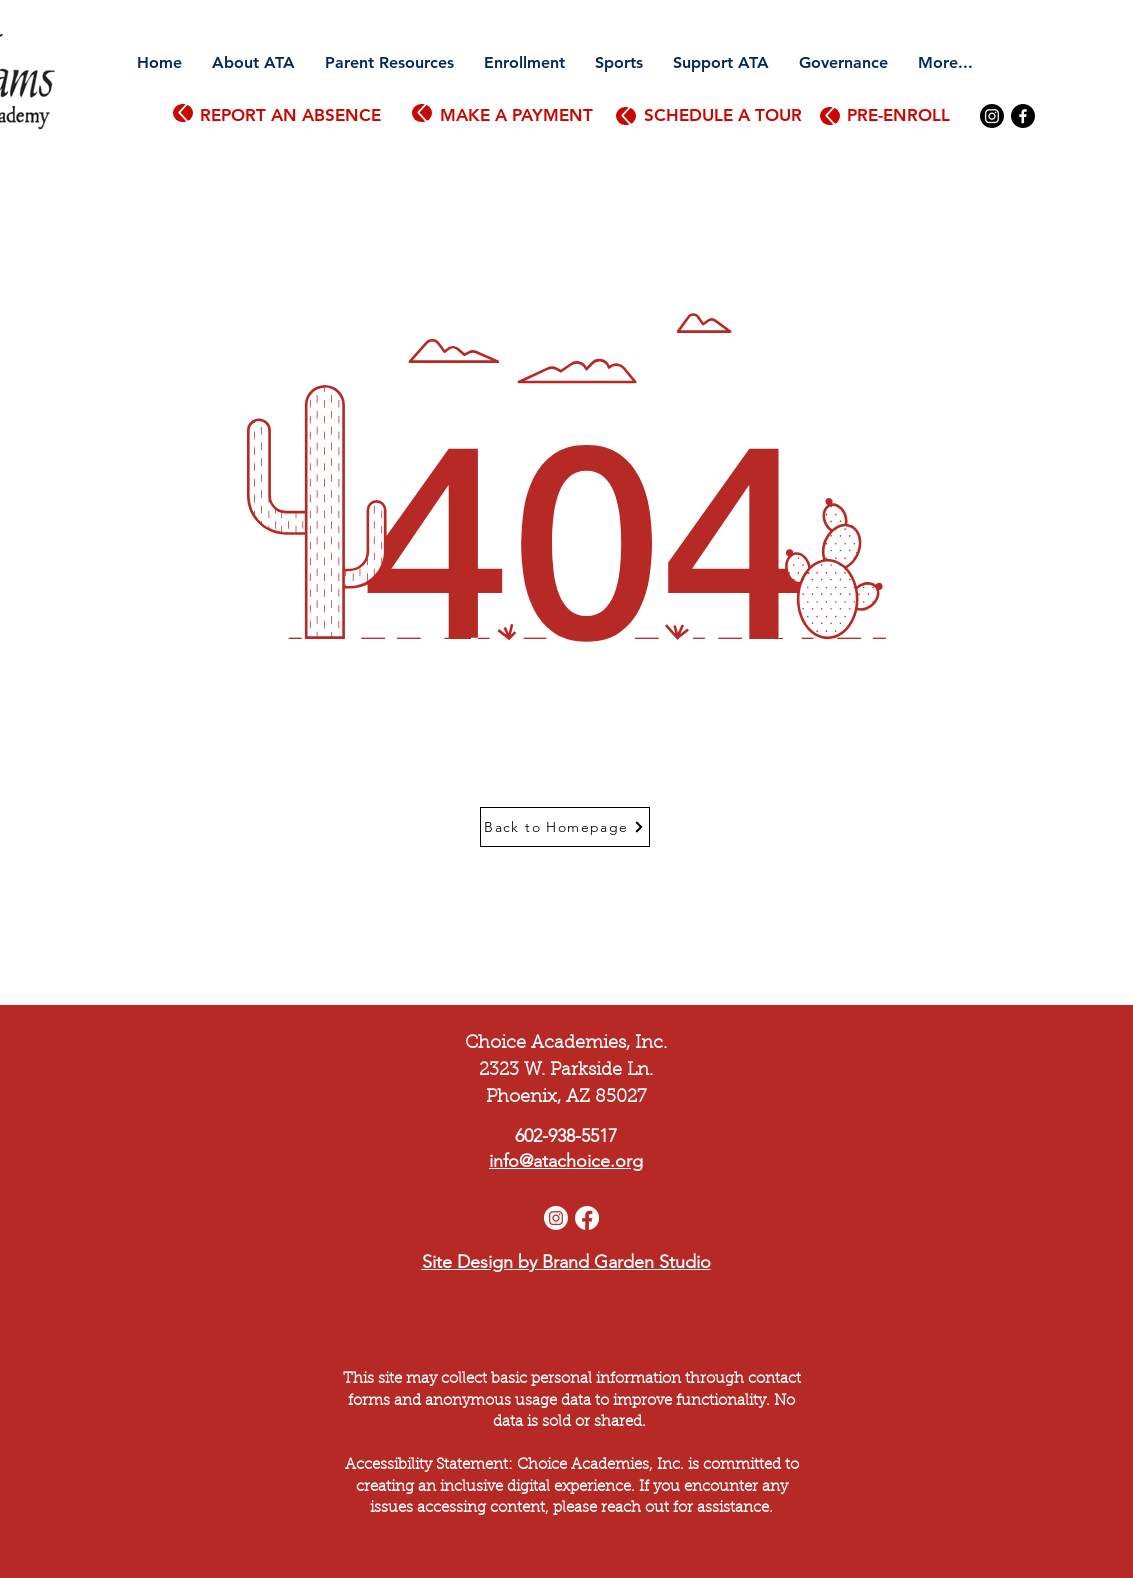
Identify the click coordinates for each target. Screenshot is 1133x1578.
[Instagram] (992, 116)
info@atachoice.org (566, 1161)
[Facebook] (1023, 116)
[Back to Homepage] (565, 827)
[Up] (183, 113)
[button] (253, 63)
